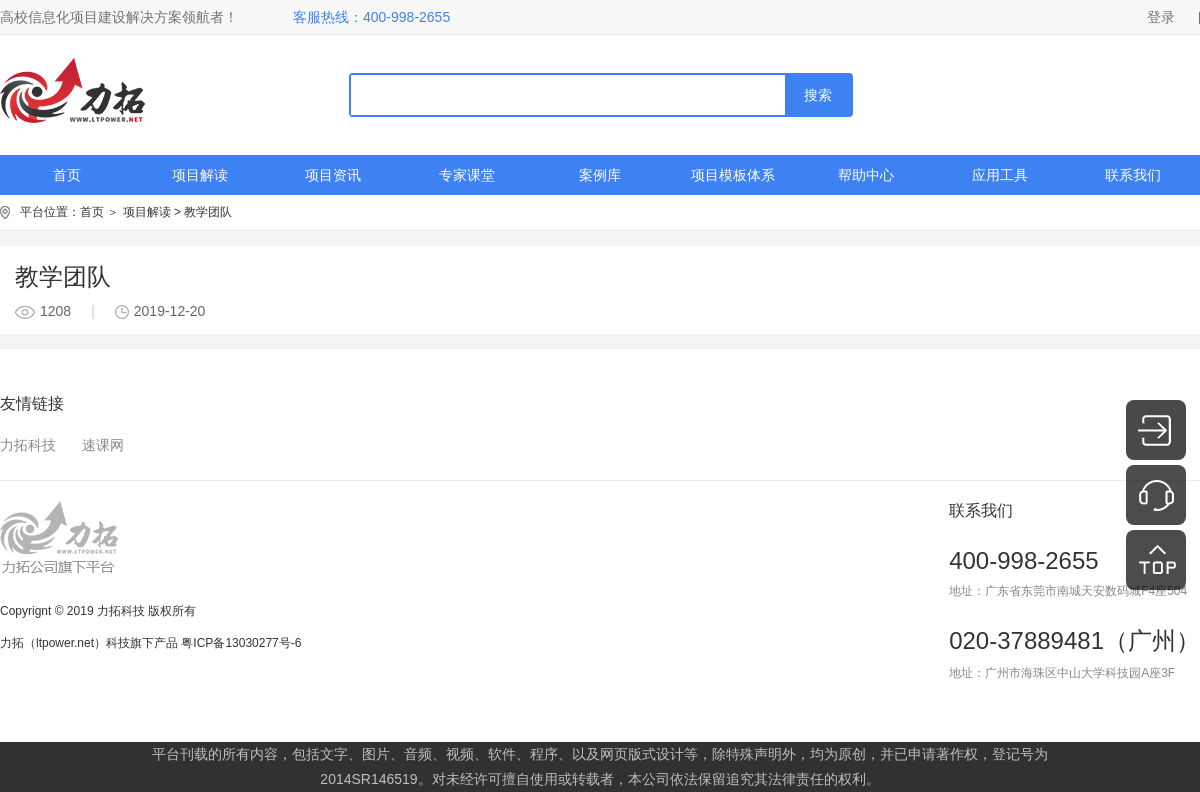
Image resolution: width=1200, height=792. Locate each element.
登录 (1161, 17)
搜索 (818, 95)
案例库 (600, 175)
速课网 (103, 445)
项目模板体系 (733, 175)
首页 (67, 175)
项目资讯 (333, 175)
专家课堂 (467, 175)
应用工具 (1000, 175)
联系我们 (1133, 175)
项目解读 (200, 175)
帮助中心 (866, 175)
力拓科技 (28, 445)
